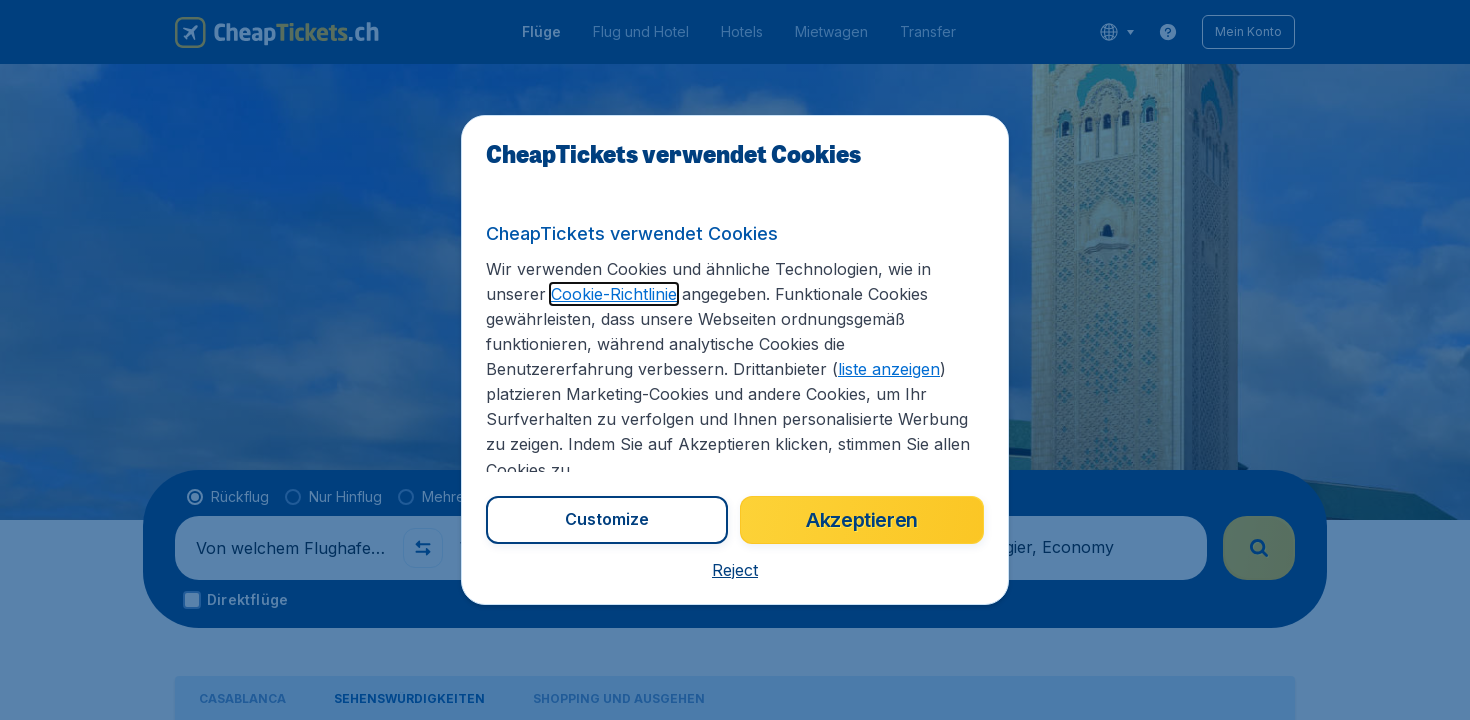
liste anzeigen (889, 369)
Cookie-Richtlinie (614, 294)
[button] (735, 570)
